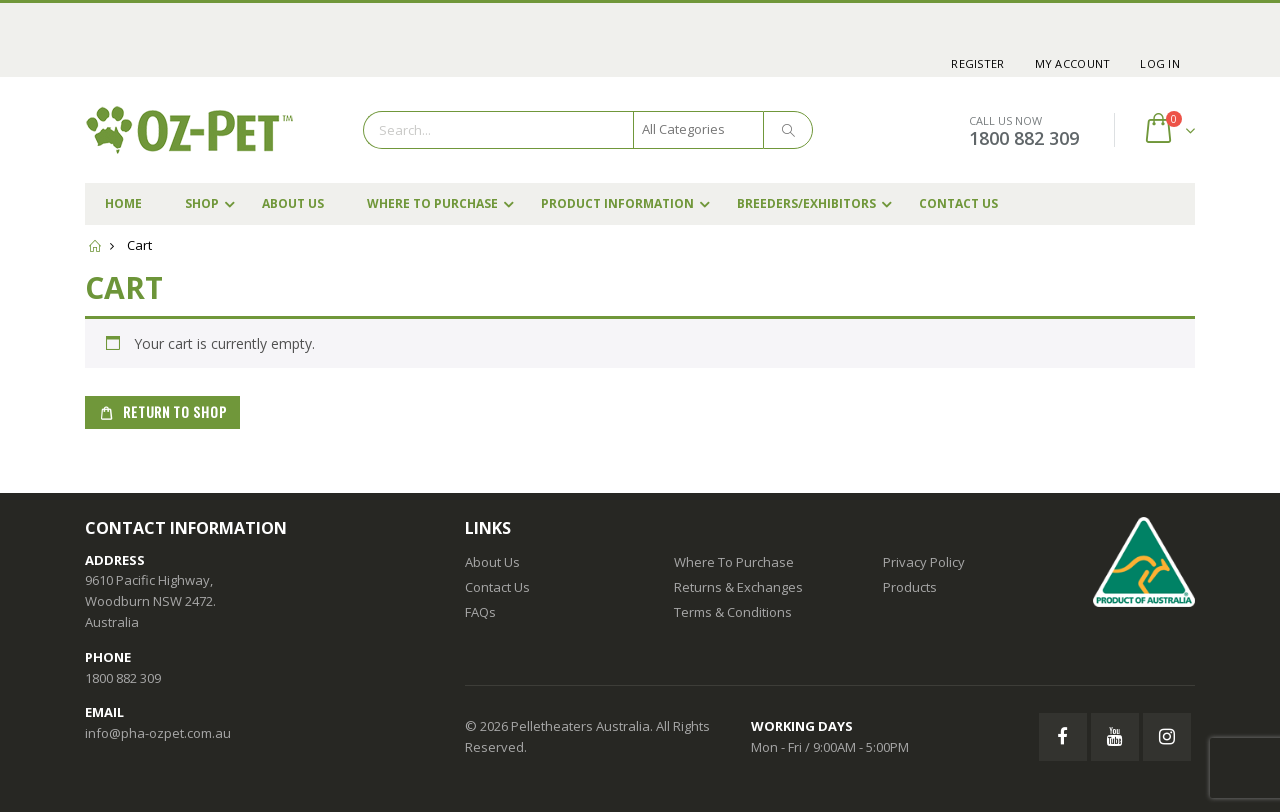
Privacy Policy (924, 562)
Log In (1160, 63)
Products (910, 587)
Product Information (617, 203)
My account (1073, 63)
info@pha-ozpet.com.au (158, 733)
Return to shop (173, 411)
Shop (202, 203)
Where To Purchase (432, 203)
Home (123, 203)
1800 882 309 (1024, 138)
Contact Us (958, 203)
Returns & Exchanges (738, 587)
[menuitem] (977, 63)
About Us (293, 203)
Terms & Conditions (733, 612)
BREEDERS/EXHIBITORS (806, 203)
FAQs (480, 612)
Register (977, 63)
